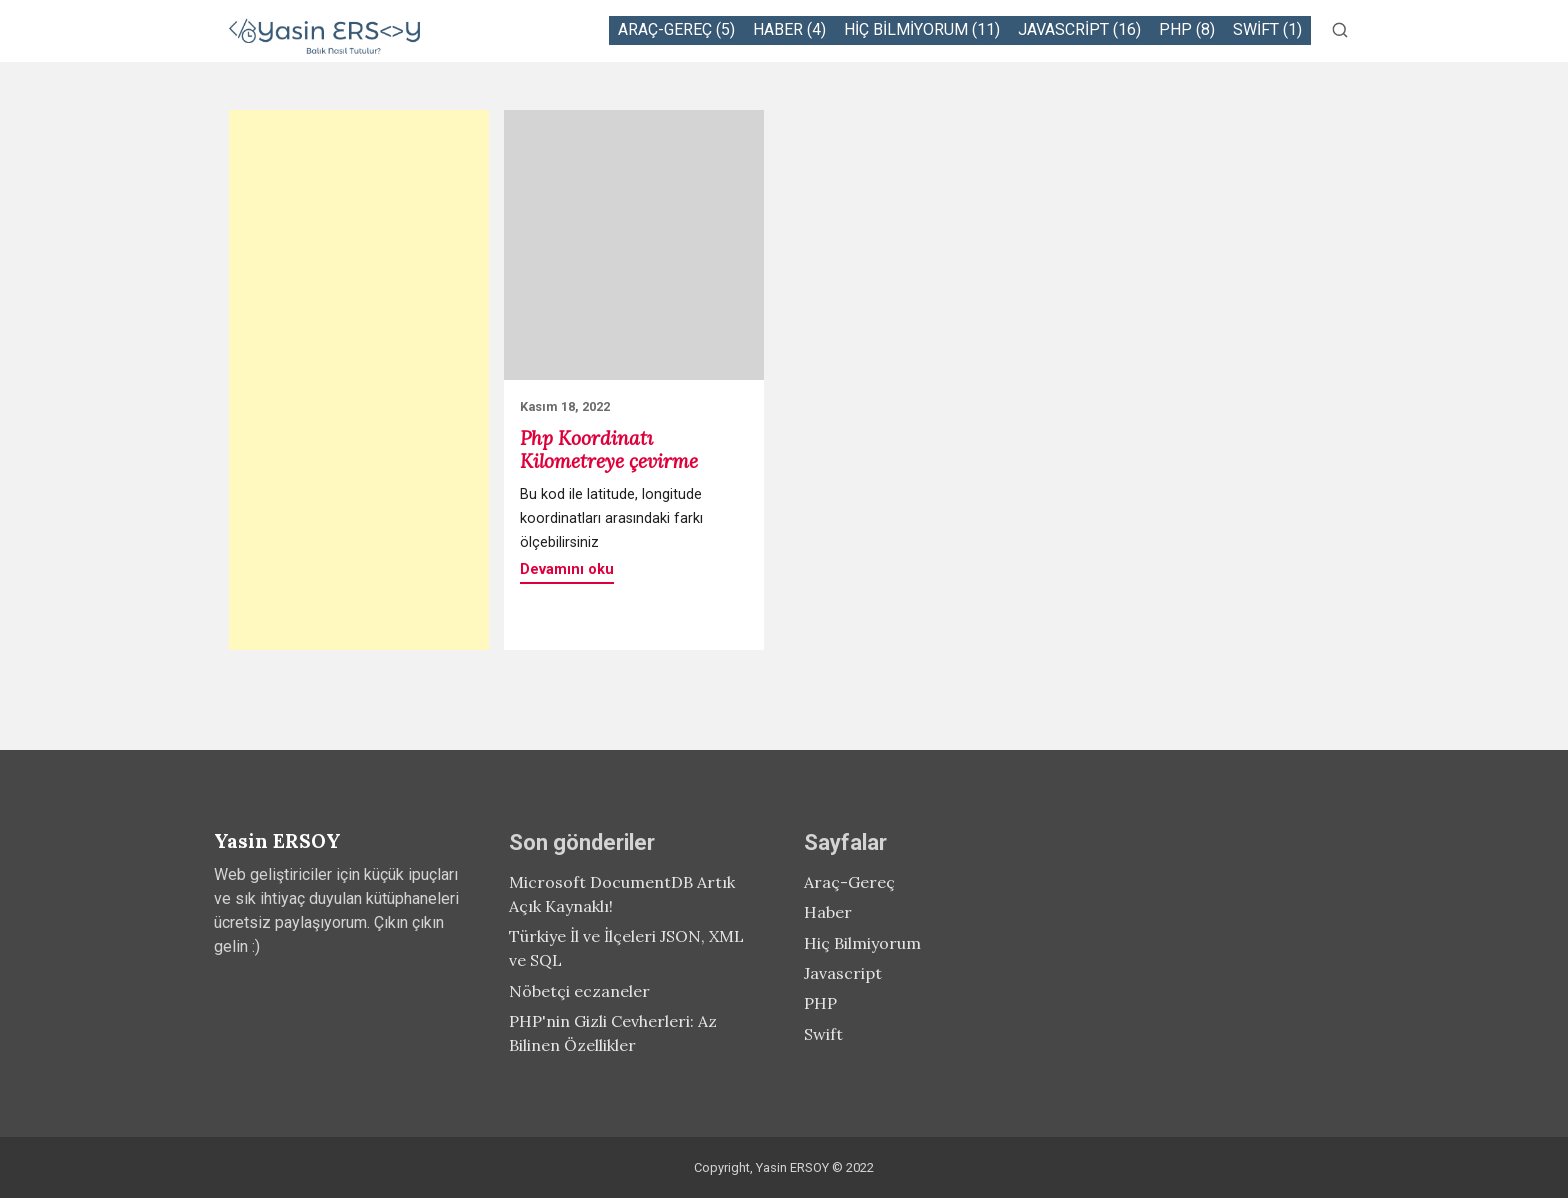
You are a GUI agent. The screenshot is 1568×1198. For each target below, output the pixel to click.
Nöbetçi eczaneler (579, 991)
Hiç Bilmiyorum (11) (922, 29)
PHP (820, 1003)
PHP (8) (1187, 29)
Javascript (843, 973)
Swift (823, 1034)
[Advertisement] (359, 380)
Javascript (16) (1079, 29)
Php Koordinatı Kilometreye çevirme (609, 449)
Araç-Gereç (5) (676, 29)
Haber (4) (789, 29)
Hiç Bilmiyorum (862, 943)
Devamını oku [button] (567, 569)
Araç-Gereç (849, 882)
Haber (828, 912)
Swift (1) (1267, 29)
